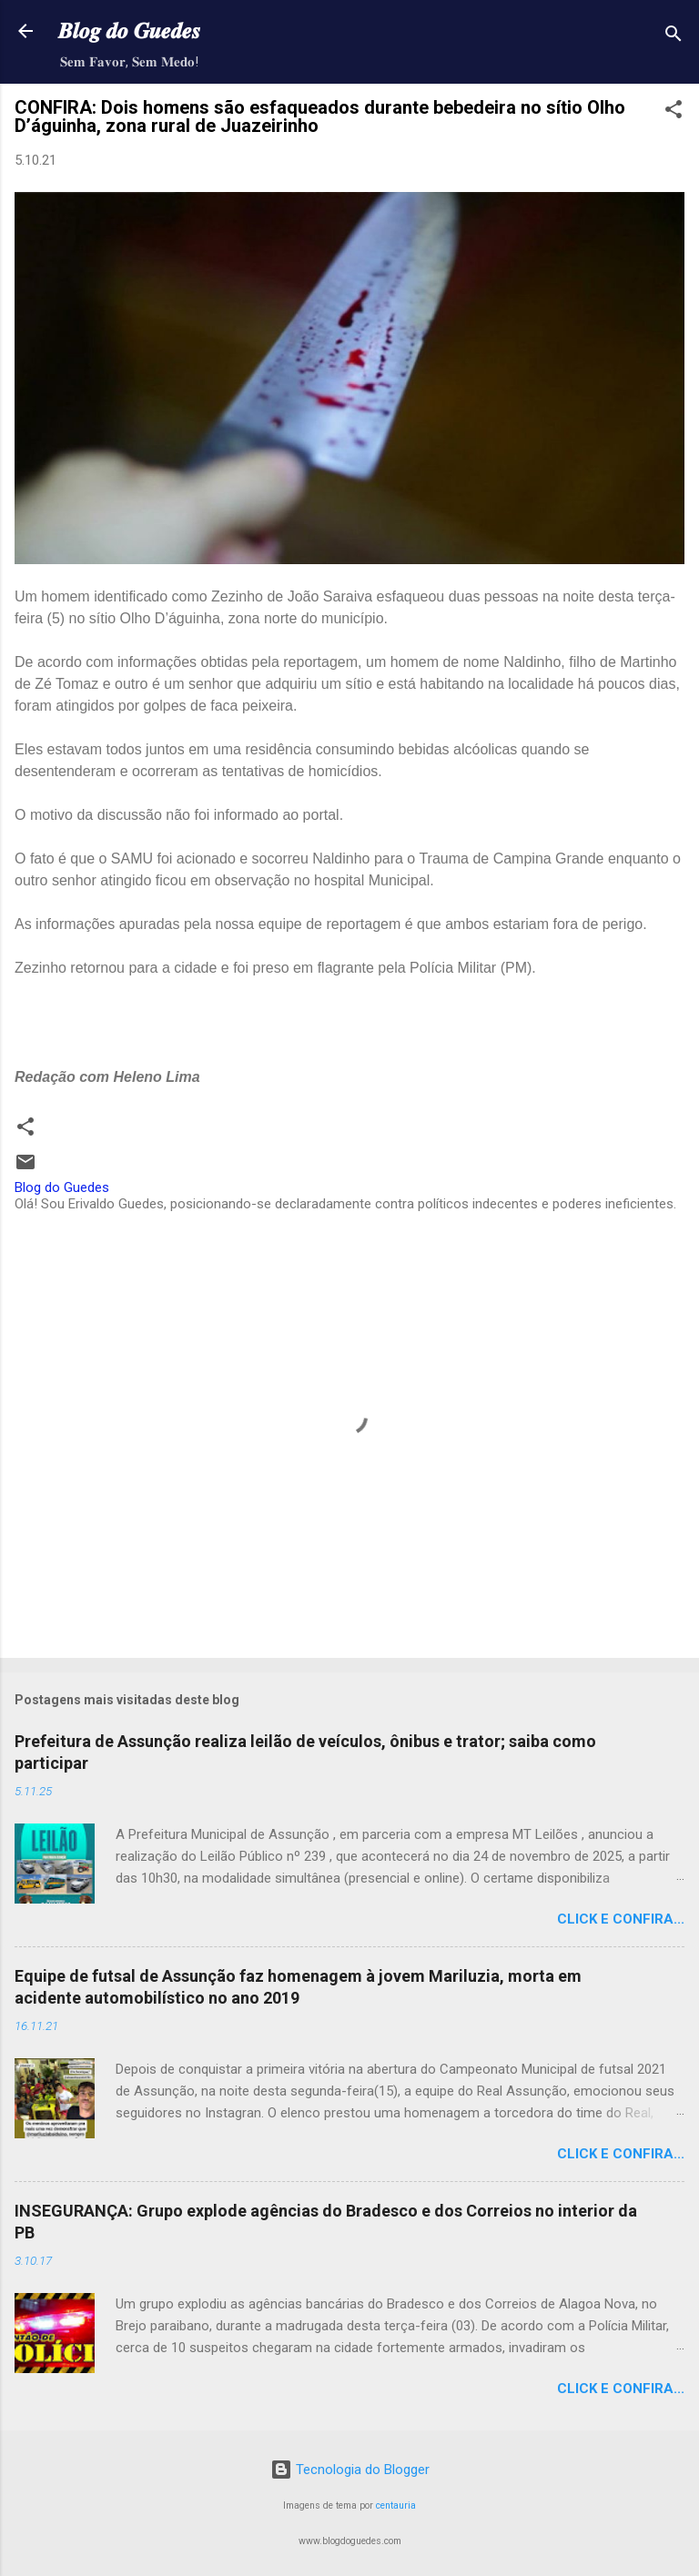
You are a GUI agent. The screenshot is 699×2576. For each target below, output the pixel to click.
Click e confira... (620, 1919)
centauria (396, 2505)
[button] (673, 112)
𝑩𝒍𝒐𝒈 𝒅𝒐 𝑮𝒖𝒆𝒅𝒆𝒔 (129, 31)
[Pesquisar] (673, 37)
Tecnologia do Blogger (350, 2469)
